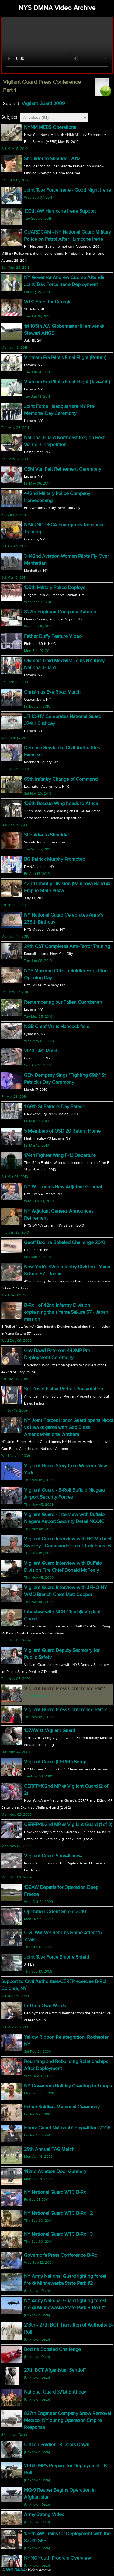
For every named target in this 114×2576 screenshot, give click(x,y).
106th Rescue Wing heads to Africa (61, 803)
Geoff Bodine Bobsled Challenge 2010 (64, 1242)
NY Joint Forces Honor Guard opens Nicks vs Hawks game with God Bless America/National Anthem (68, 1427)
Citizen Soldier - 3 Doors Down (56, 2445)
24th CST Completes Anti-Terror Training (67, 946)
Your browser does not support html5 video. (57, 45)
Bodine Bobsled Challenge (52, 2349)
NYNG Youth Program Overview (57, 2558)
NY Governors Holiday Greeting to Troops (68, 2086)
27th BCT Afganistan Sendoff (54, 2370)
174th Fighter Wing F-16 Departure (60, 1155)
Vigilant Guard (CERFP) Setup (55, 1762)
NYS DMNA (15, 2569)
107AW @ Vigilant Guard (49, 1730)
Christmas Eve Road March (52, 692)
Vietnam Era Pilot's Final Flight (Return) (65, 358)
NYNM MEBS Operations (50, 127)
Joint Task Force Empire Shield (56, 1957)
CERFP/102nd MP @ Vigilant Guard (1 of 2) (68, 1825)
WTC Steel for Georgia (47, 302)
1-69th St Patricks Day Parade (54, 1107)
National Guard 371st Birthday (55, 2392)
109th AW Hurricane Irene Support (60, 211)
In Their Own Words (45, 2006)
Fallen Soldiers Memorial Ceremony (62, 2107)
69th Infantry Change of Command (61, 779)
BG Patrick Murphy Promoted (54, 859)
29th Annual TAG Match (49, 2149)
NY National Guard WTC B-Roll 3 (58, 2234)
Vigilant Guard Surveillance (53, 1856)
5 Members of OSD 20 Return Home (62, 1131)
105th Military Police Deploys (54, 588)
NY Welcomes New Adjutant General (63, 1187)
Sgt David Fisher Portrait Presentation (63, 1389)
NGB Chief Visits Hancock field (56, 1026)
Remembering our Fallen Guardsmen (63, 1002)
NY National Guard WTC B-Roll (56, 2192)
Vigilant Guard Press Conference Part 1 (64, 1689)
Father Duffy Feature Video (53, 636)
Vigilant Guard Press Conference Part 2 (65, 1710)
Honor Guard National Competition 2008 (67, 2128)
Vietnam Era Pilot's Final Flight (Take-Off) (67, 382)
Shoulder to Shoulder (46, 835)
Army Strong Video (44, 2514)
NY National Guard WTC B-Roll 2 (58, 2213)
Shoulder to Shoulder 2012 (52, 159)
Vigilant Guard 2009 (43, 104)
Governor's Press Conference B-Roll (62, 2255)
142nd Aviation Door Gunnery (55, 2171)
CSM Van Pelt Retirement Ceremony (62, 469)
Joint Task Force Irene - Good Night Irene (67, 190)
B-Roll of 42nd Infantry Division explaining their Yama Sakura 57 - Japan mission (66, 1312)
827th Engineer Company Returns (60, 612)
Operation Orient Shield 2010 (55, 1912)
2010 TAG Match (41, 1051)
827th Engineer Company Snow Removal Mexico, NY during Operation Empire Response (67, 2420)
